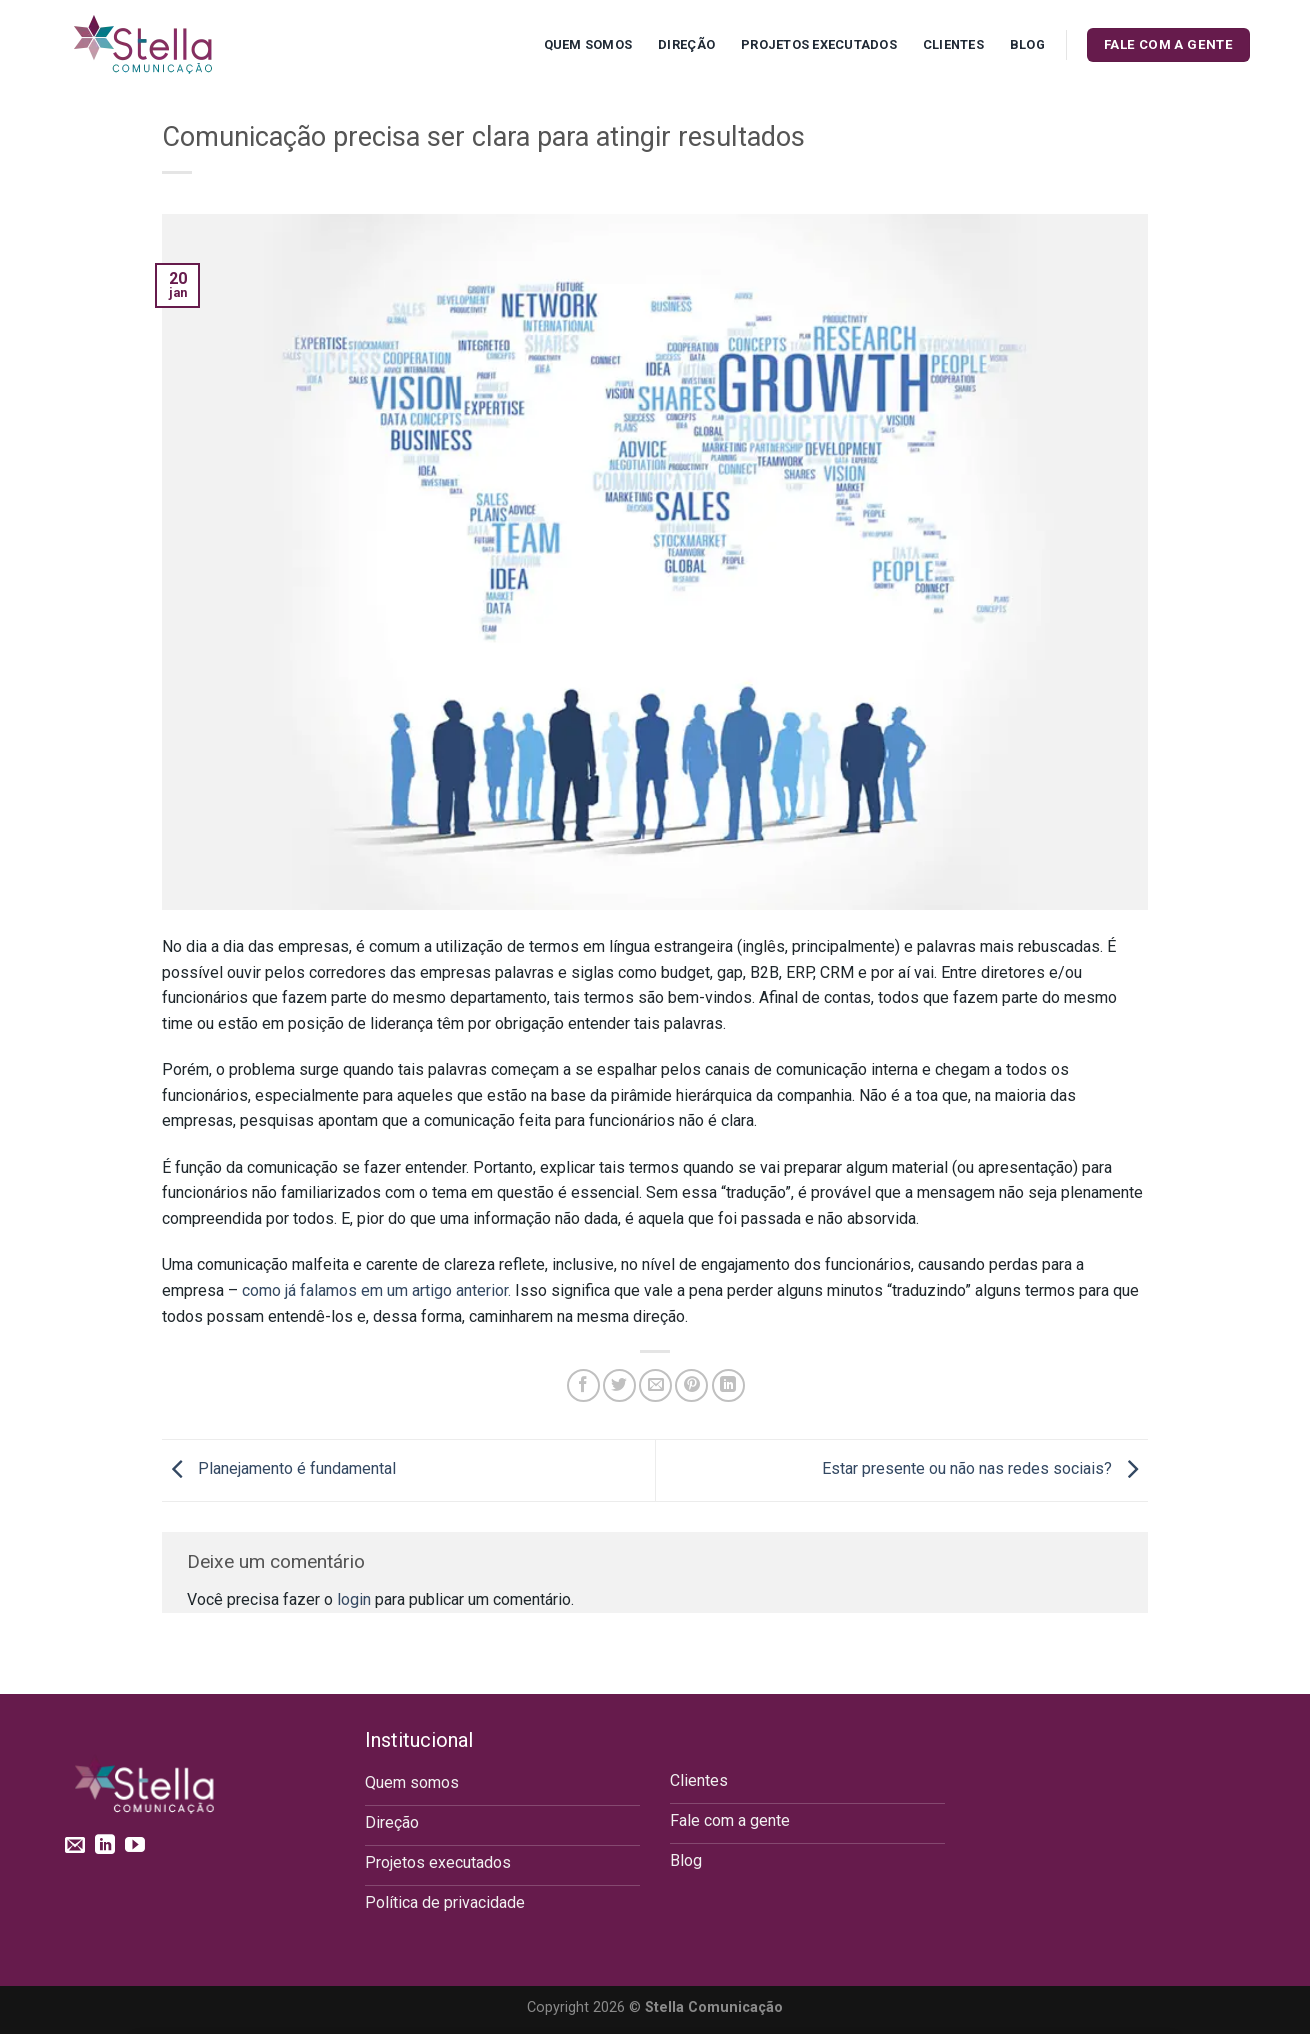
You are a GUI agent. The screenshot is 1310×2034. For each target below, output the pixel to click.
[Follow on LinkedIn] (105, 1846)
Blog (1027, 44)
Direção (686, 44)
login (354, 1599)
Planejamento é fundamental (279, 1469)
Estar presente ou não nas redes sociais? (985, 1469)
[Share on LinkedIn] (728, 1385)
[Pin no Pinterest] (691, 1385)
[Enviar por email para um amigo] (655, 1385)
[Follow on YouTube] (135, 1846)
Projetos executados (819, 44)
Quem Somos (588, 44)
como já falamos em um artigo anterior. (376, 1290)
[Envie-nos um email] (75, 1846)
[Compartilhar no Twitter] (619, 1385)
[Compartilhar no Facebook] (583, 1385)
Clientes (953, 44)
